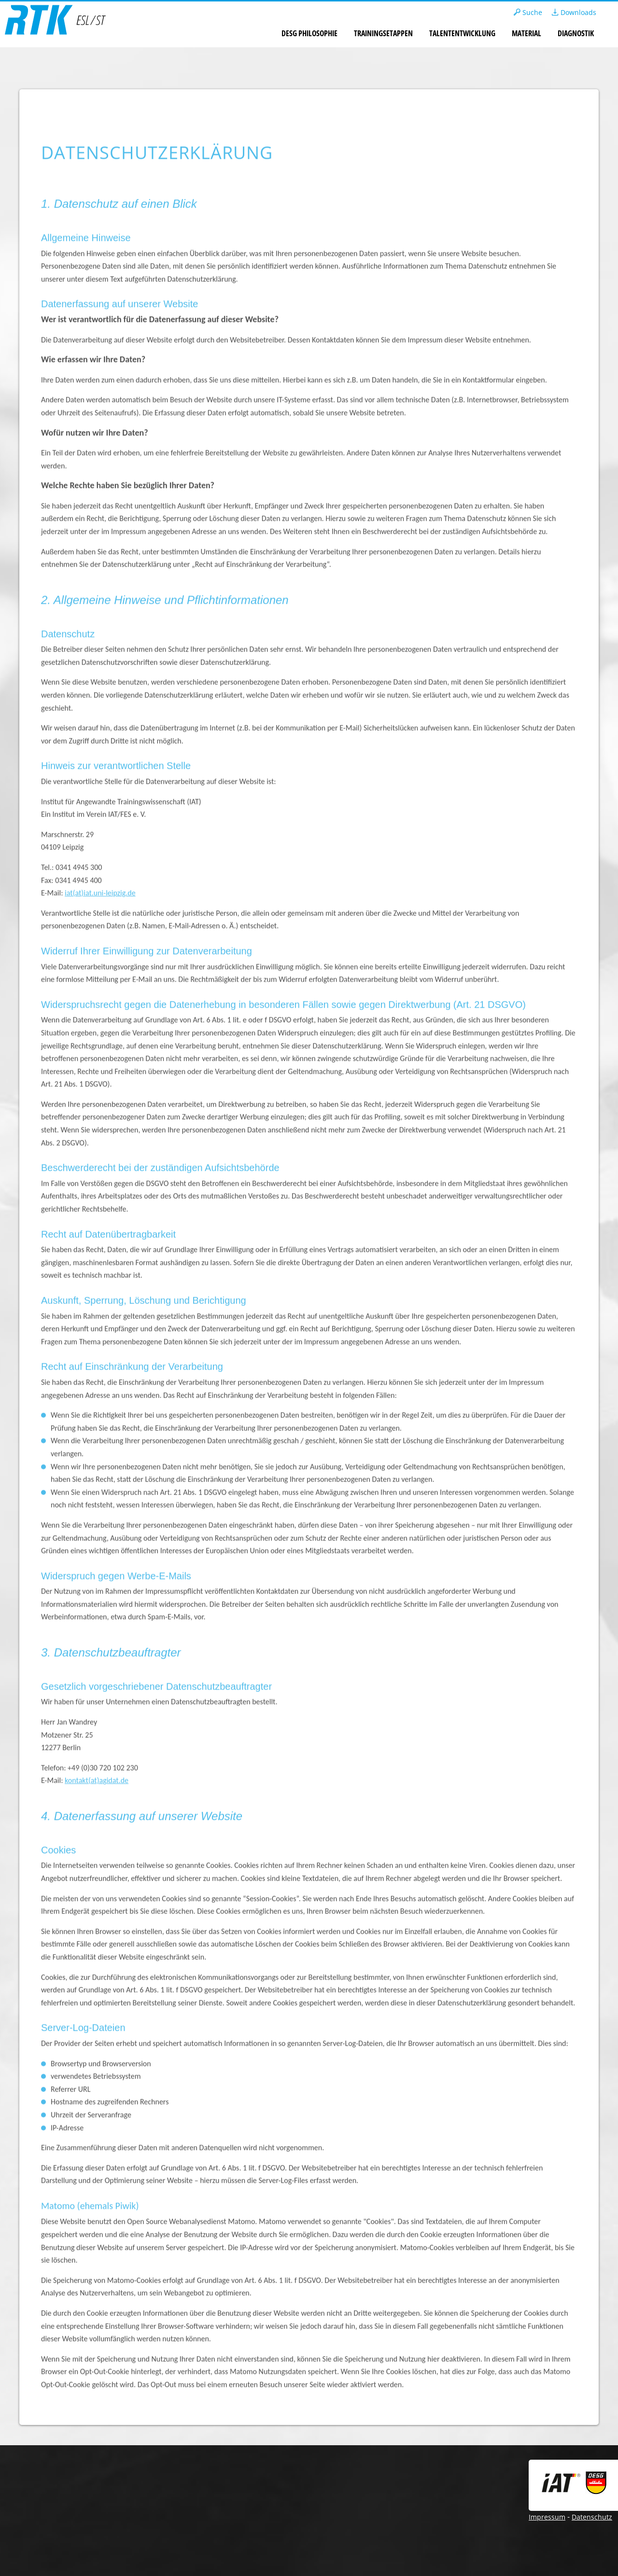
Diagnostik (576, 33)
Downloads (574, 12)
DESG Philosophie (309, 33)
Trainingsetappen (383, 33)
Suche (528, 12)
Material (526, 33)
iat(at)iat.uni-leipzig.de (100, 893)
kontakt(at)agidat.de (96, 1780)
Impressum (547, 2516)
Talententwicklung (462, 33)
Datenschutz (592, 2516)
